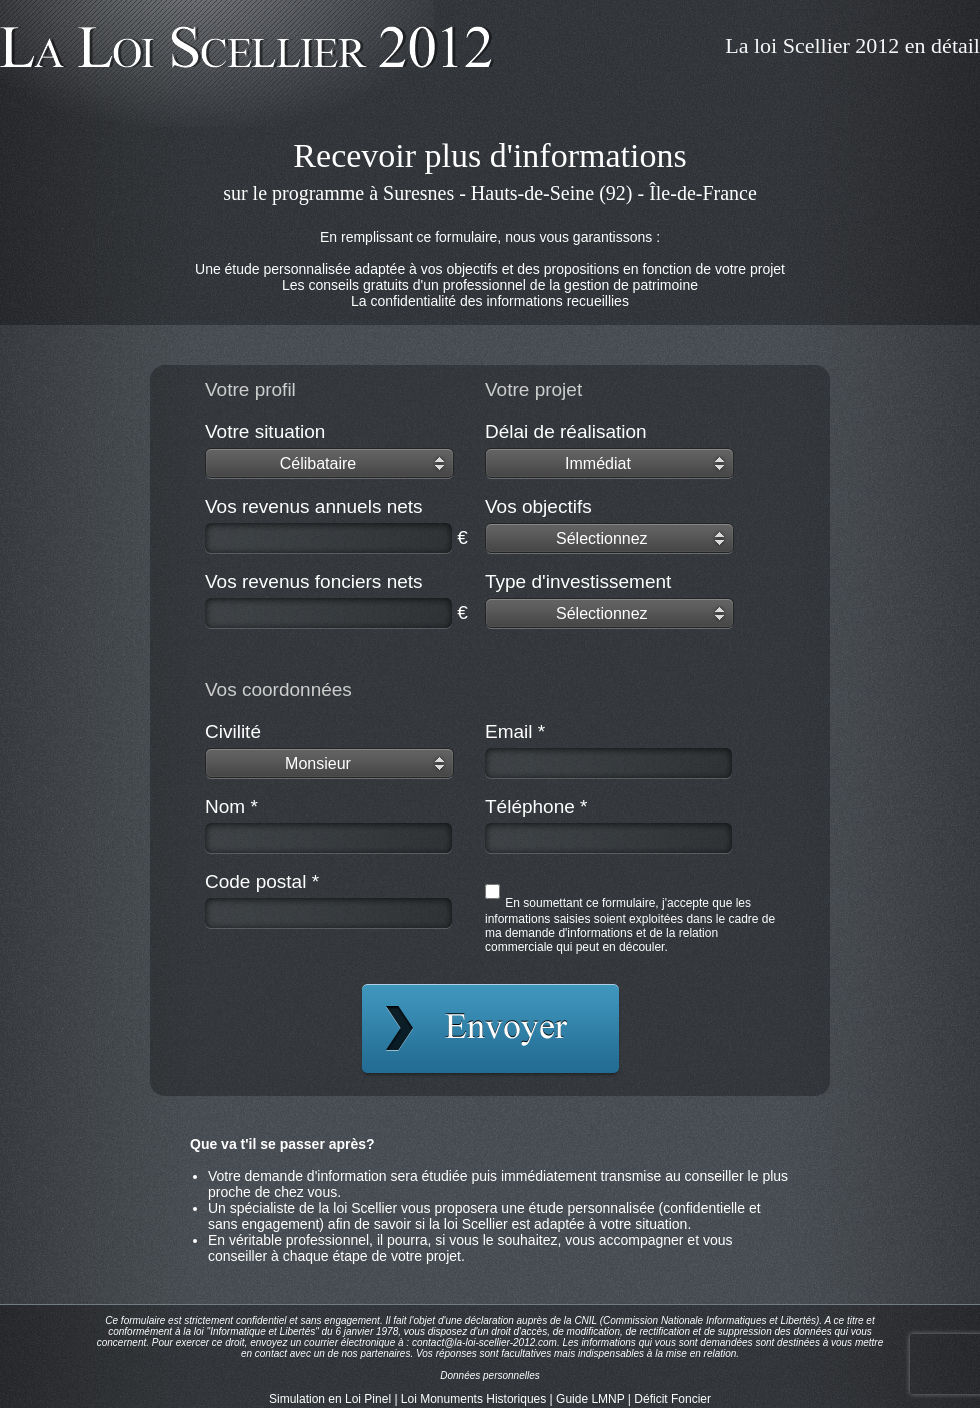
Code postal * (262, 881)
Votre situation (265, 431)
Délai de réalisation (566, 431)
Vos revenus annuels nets (314, 506)
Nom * (231, 806)
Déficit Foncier (672, 1399)
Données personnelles (490, 1375)
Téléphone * (536, 806)
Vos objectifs (538, 506)
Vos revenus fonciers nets (314, 581)
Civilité (233, 731)
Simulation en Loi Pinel (330, 1399)
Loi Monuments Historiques (473, 1399)
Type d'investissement (578, 581)
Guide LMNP (590, 1399)
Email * (515, 731)
